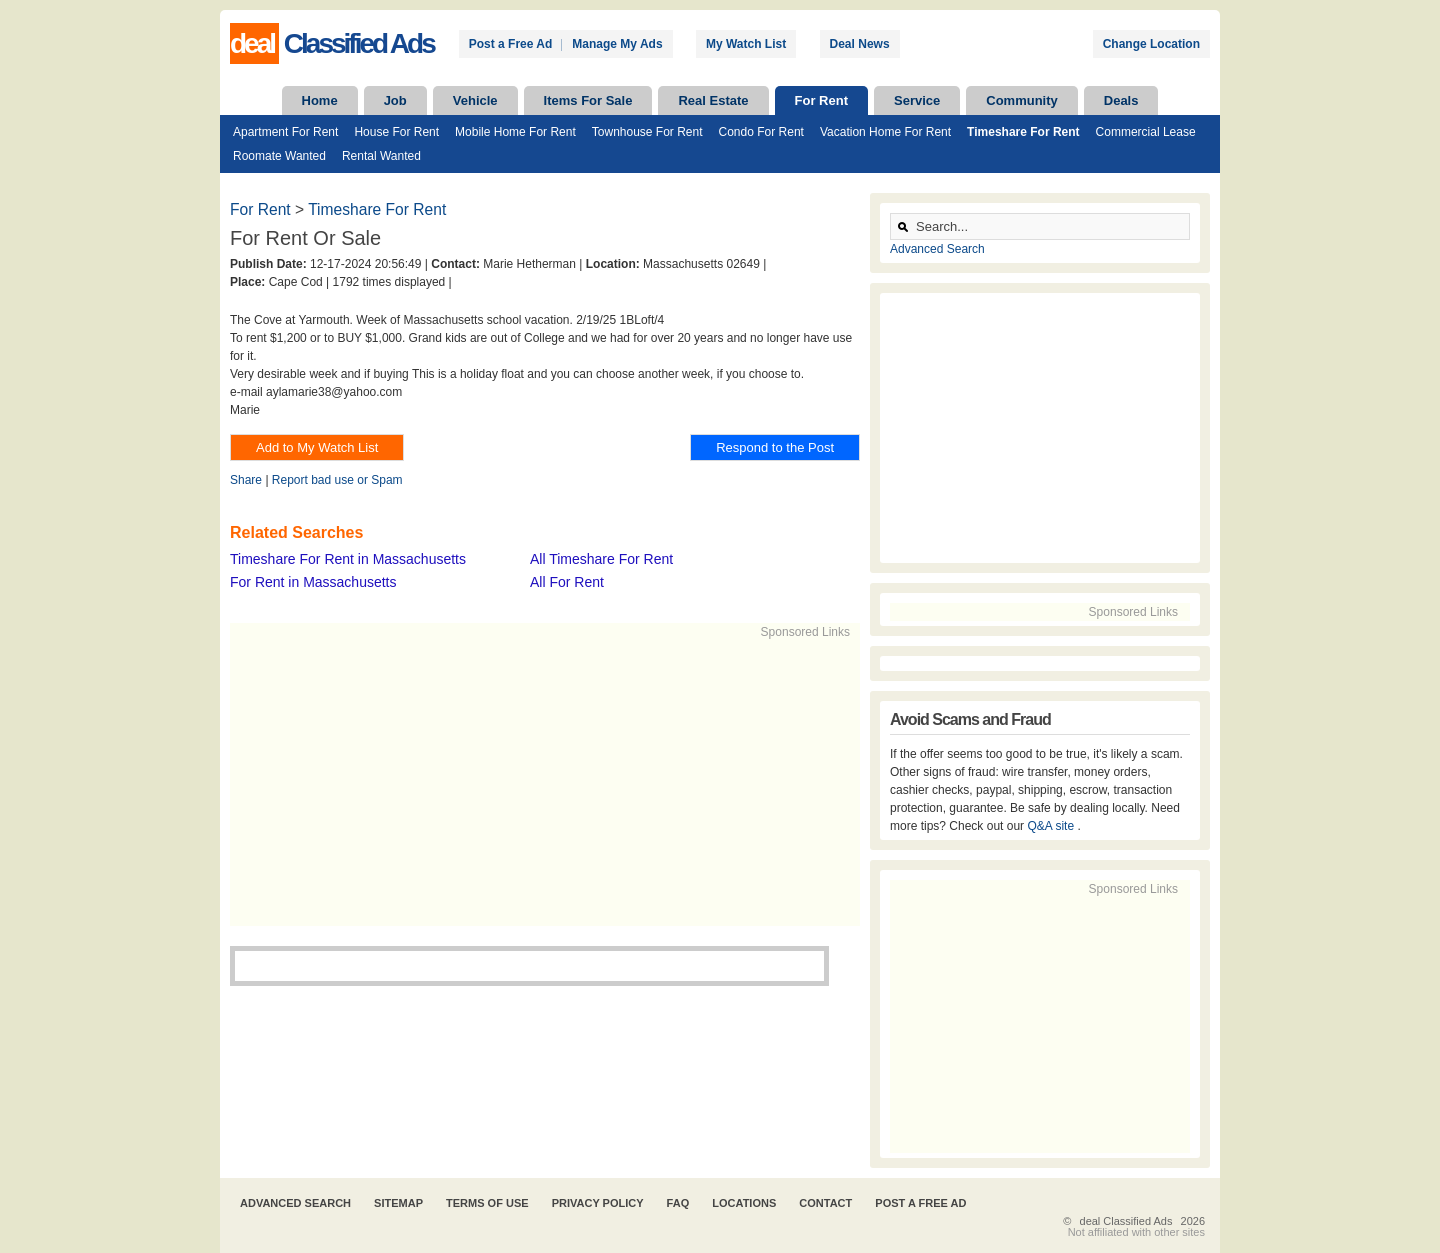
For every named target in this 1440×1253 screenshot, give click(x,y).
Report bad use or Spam (337, 480)
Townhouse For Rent (647, 132)
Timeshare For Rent (1023, 132)
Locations (744, 1203)
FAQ (678, 1203)
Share (246, 480)
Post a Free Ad (511, 44)
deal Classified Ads (1126, 1221)
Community (1022, 100)
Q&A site (1052, 826)
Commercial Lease (1146, 132)
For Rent (821, 100)
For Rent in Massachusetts (313, 582)
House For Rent (396, 132)
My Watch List (746, 44)
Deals (1121, 100)
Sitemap (398, 1203)
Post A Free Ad (920, 1203)
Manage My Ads (617, 44)
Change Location (1151, 44)
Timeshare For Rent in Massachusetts (348, 559)
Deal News (860, 44)
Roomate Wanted (279, 156)
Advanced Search (937, 249)
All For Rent (567, 582)
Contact (825, 1203)
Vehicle (475, 100)
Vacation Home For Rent (885, 132)
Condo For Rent (761, 132)
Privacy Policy (598, 1203)
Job (395, 100)
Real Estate (713, 100)
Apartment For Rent (285, 132)
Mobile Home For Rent (515, 132)
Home (320, 100)
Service (917, 100)
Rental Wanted (381, 156)
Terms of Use (487, 1203)
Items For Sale (588, 100)
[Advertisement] (536, 781)
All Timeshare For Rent (601, 559)
